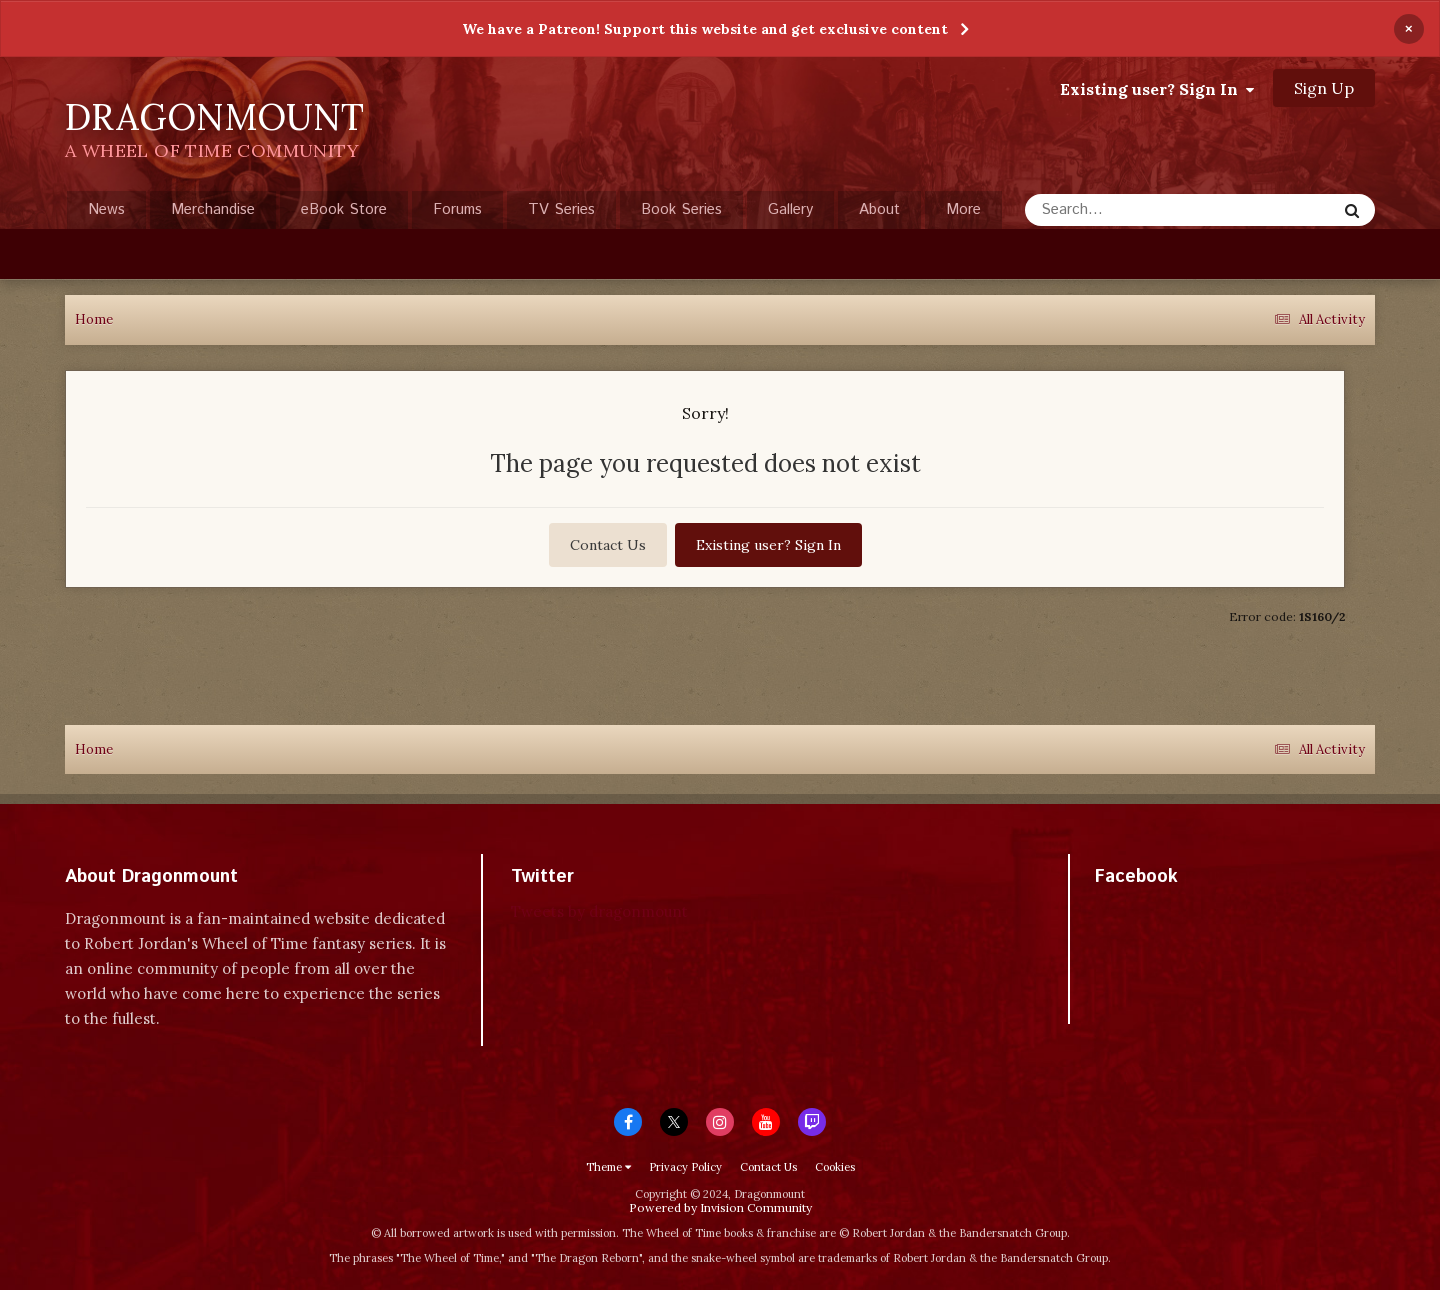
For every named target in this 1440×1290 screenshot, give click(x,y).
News (106, 209)
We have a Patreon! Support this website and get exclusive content (705, 29)
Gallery (790, 209)
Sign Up (1324, 88)
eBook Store (344, 209)
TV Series (561, 209)
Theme (608, 1167)
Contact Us (608, 545)
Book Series (681, 209)
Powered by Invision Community (720, 1207)
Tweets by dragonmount (599, 911)
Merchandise (213, 209)
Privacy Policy (685, 1167)
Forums (457, 209)
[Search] (1127, 210)
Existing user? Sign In (1157, 89)
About (879, 209)
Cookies (835, 1167)
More (963, 209)
